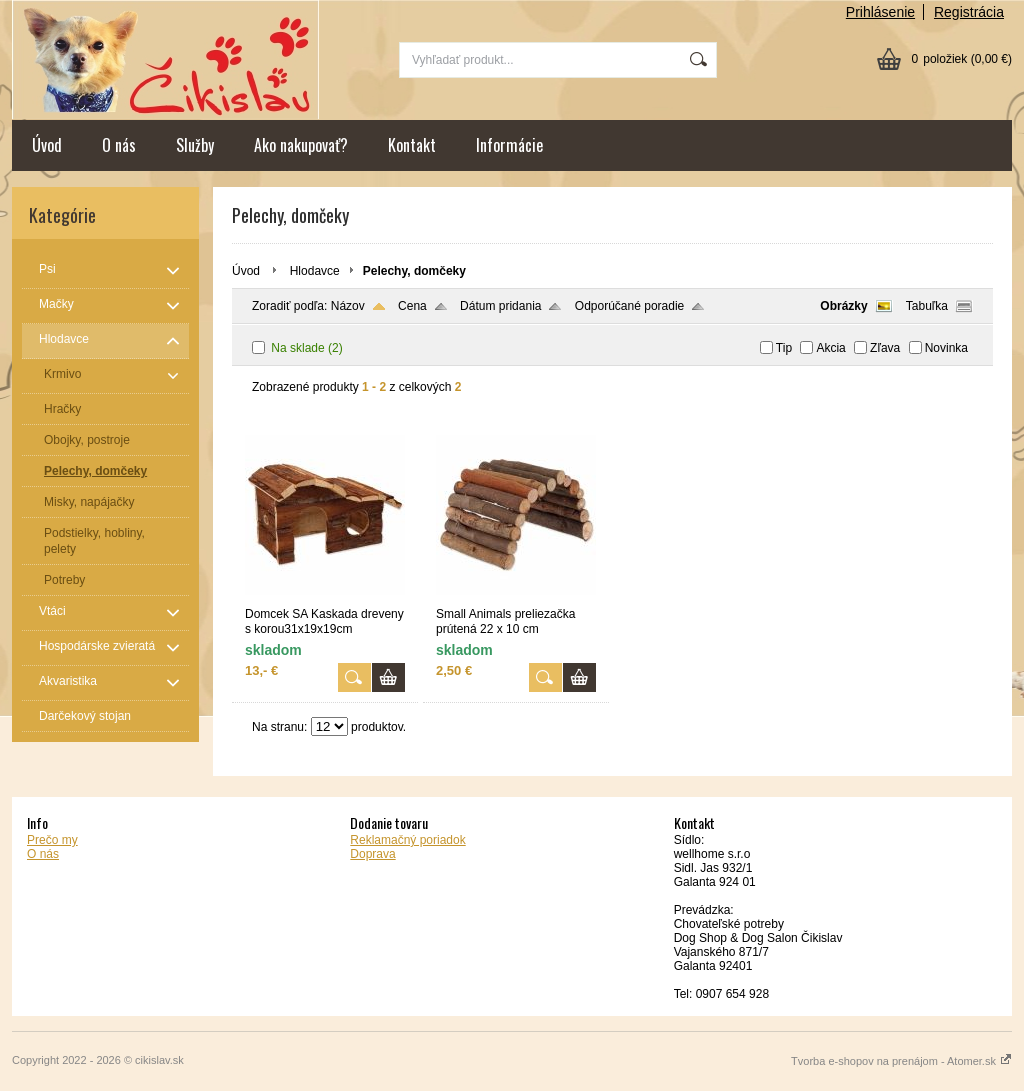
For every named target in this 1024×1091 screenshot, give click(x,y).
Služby (195, 145)
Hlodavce (315, 271)
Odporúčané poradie (629, 306)
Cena (412, 306)
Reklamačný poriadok (407, 840)
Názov (348, 306)
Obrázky (843, 306)
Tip (784, 348)
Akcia (830, 348)
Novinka (946, 348)
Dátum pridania (500, 306)
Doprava (372, 854)
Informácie (509, 145)
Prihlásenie (880, 12)
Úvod (47, 145)
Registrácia (969, 12)
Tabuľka (927, 306)
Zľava (885, 348)
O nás (119, 145)
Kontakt (412, 145)
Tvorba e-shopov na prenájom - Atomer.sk (901, 1061)
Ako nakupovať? (301, 145)
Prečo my (52, 840)
